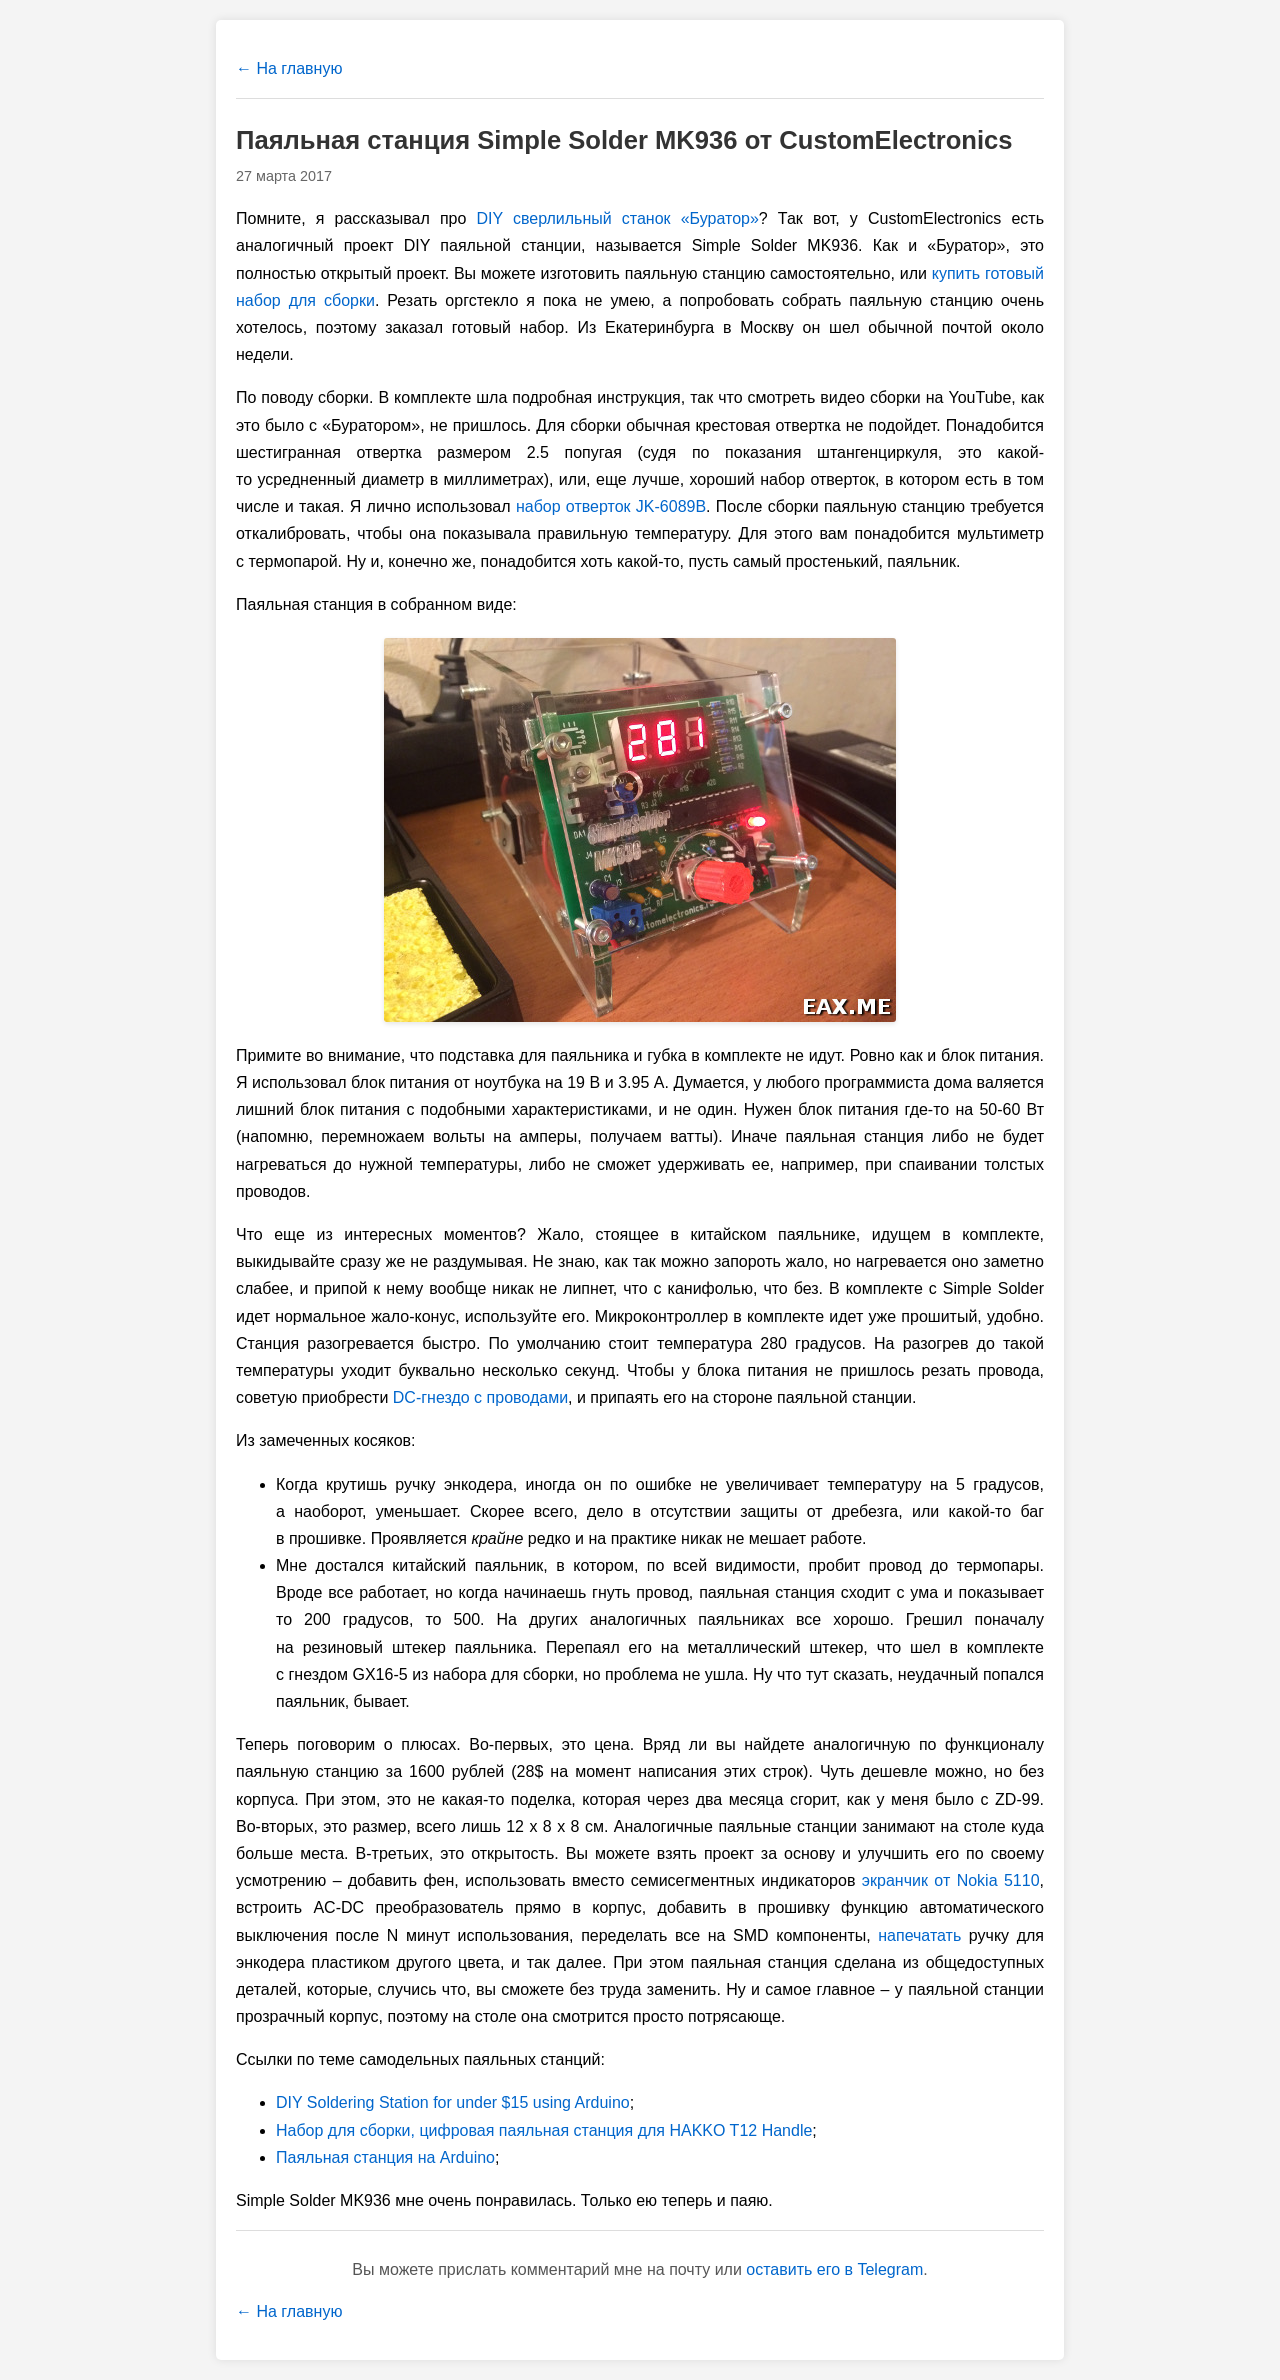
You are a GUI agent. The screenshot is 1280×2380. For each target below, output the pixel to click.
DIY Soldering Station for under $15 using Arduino (453, 2102)
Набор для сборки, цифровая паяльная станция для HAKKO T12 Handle (544, 2130)
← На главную (289, 68)
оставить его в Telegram (834, 2269)
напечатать (919, 1935)
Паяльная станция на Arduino (385, 2157)
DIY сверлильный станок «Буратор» (617, 218)
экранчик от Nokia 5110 (951, 1880)
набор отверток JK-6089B (611, 506)
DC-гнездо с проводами (480, 1397)
